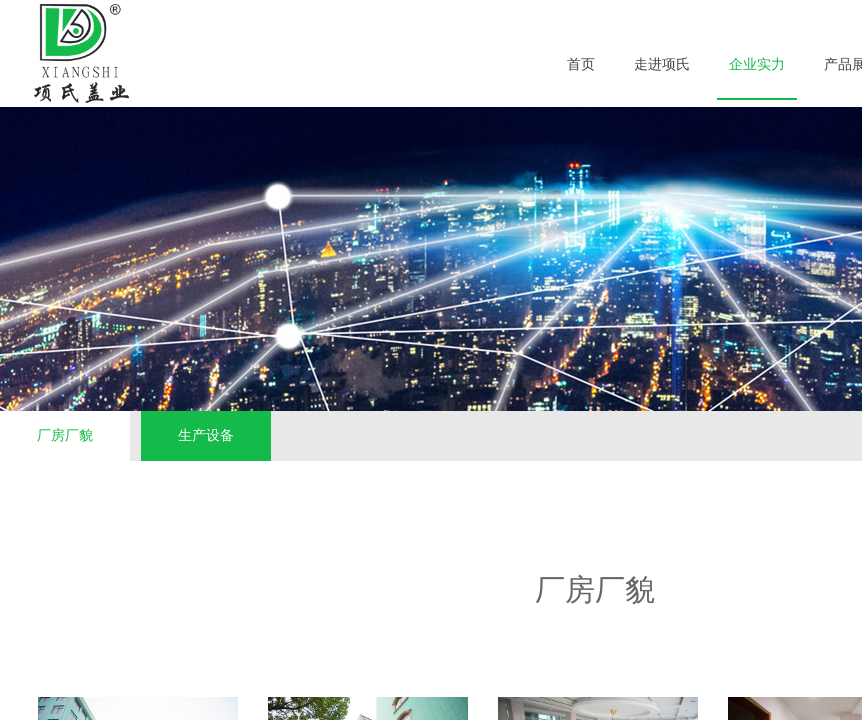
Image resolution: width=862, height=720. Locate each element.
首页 (581, 64)
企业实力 (757, 64)
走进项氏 (662, 64)
